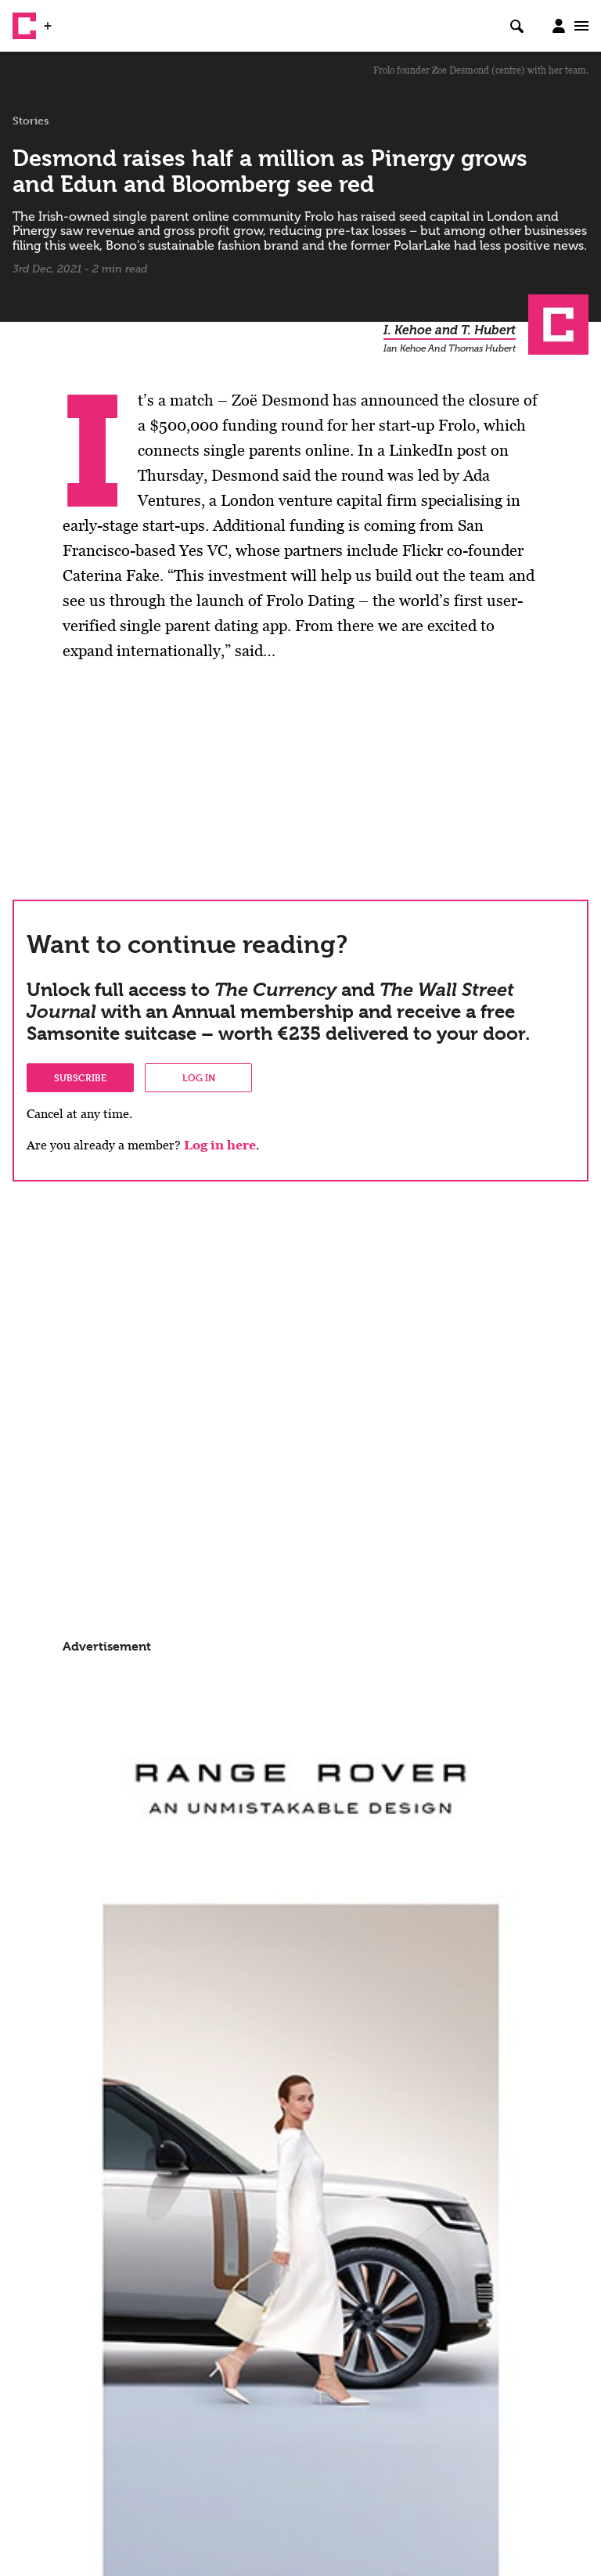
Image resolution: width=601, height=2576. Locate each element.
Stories (31, 120)
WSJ (69, 20)
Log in (198, 1077)
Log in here (220, 1145)
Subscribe (80, 1077)
